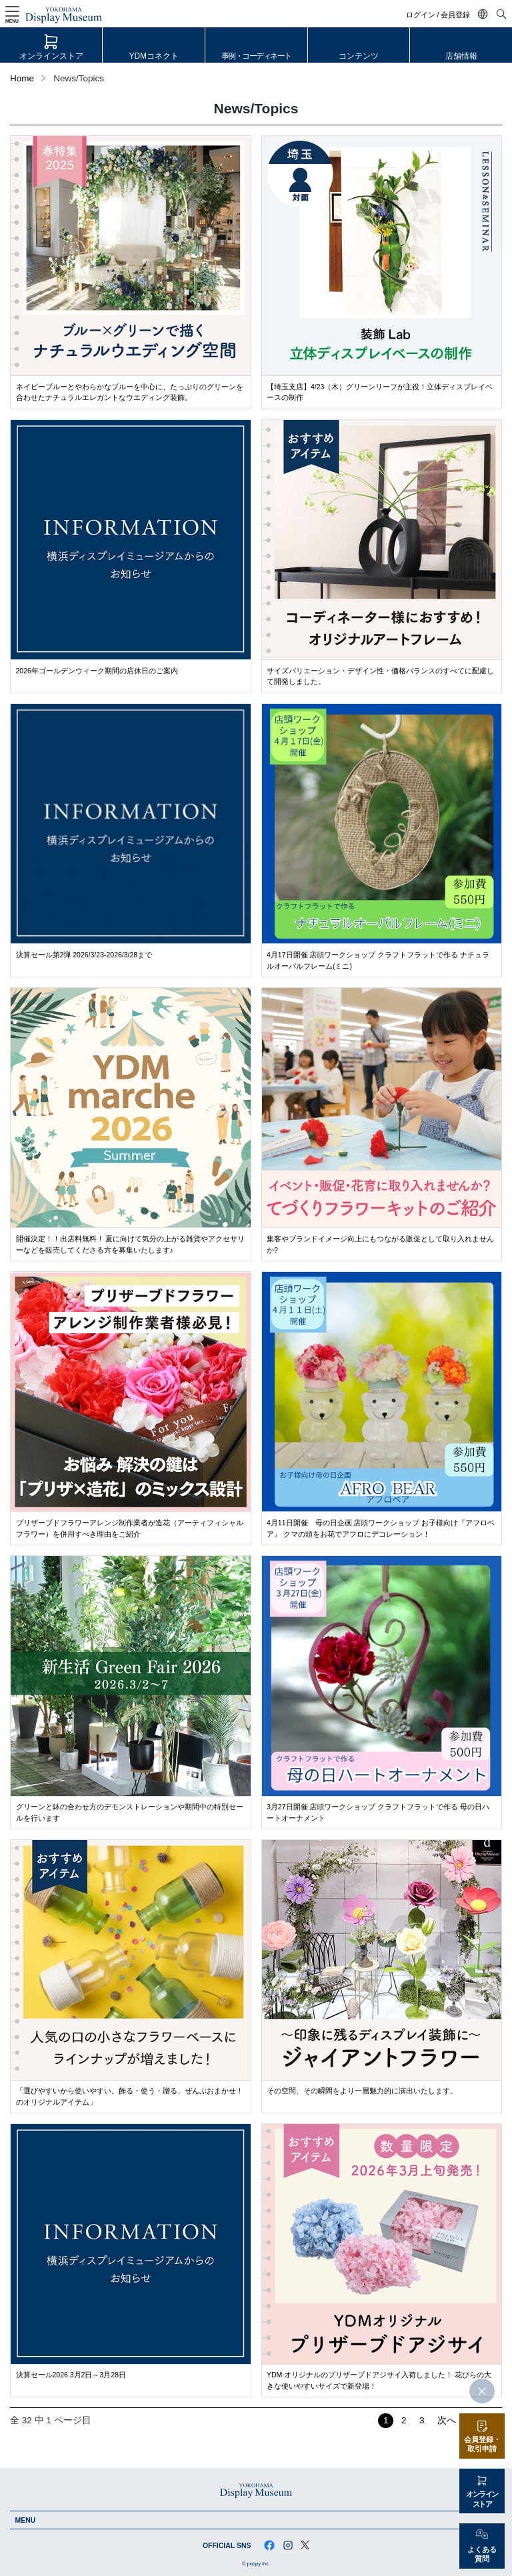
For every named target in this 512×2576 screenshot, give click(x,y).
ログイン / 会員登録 (438, 15)
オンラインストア (51, 56)
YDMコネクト (154, 56)
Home (22, 78)
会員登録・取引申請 (482, 2444)
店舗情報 (461, 56)
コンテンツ (359, 56)
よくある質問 (482, 2554)
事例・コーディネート (256, 56)
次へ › (449, 2420)
